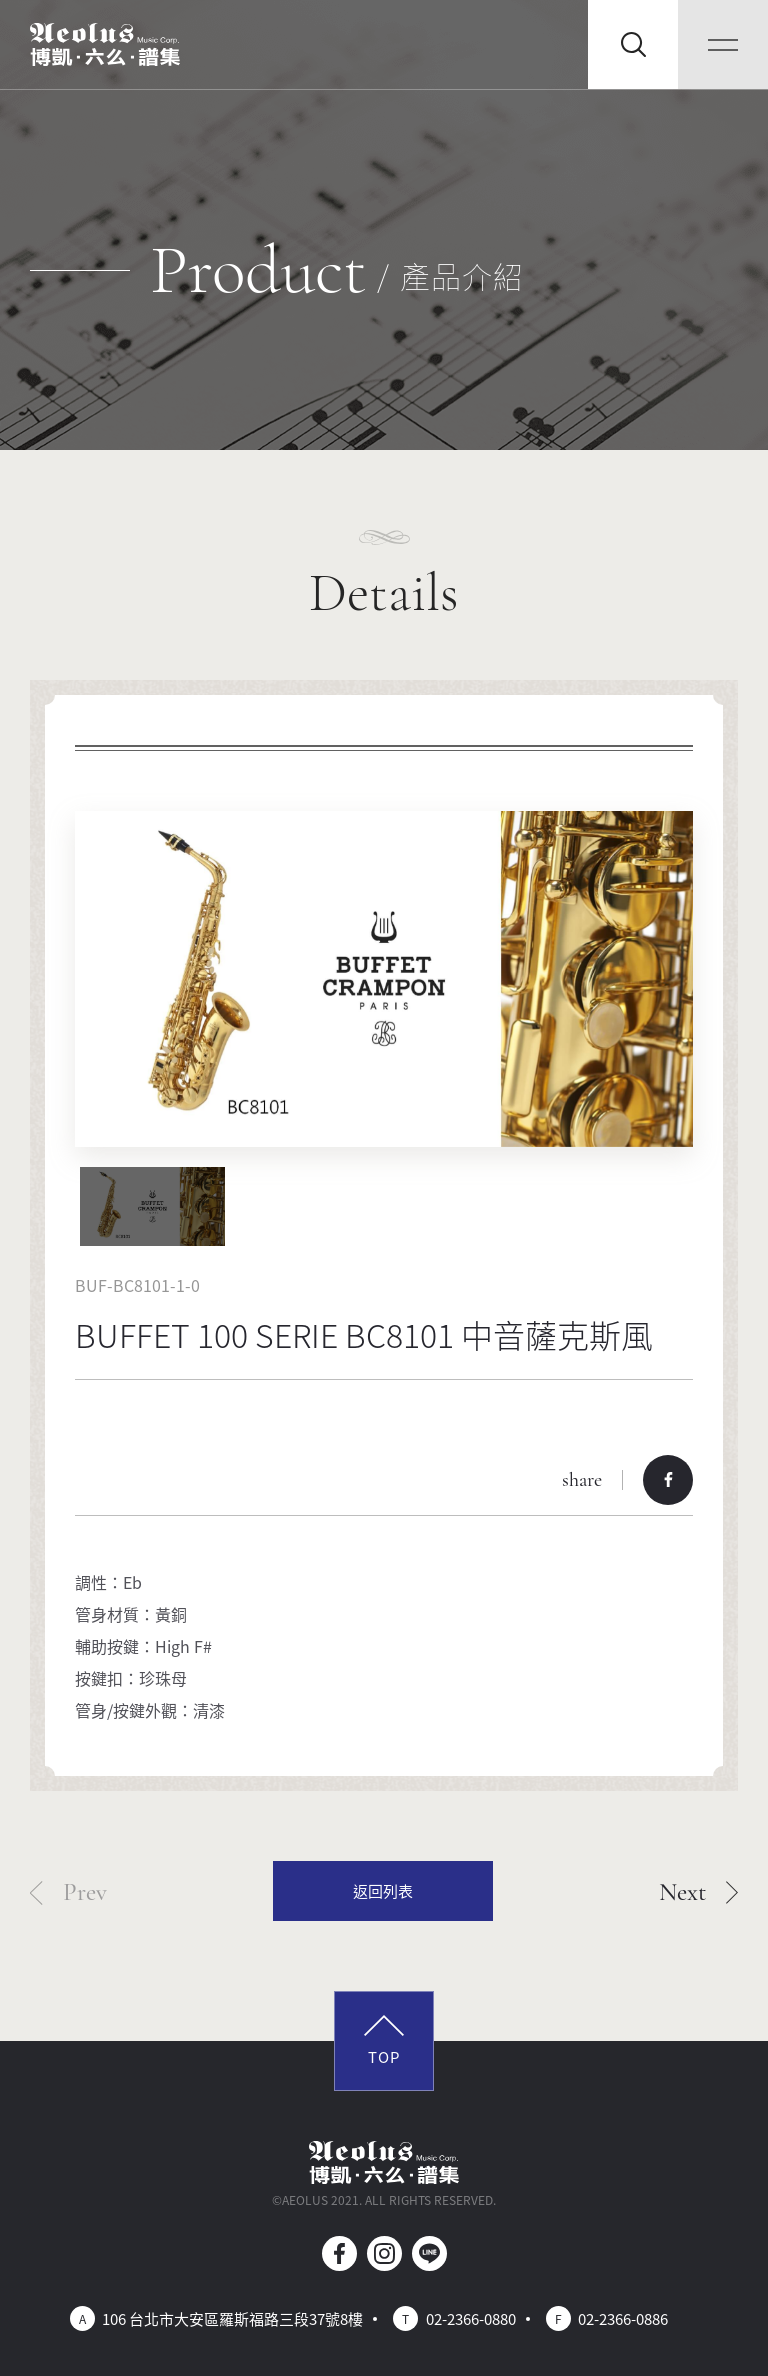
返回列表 (383, 1890)
